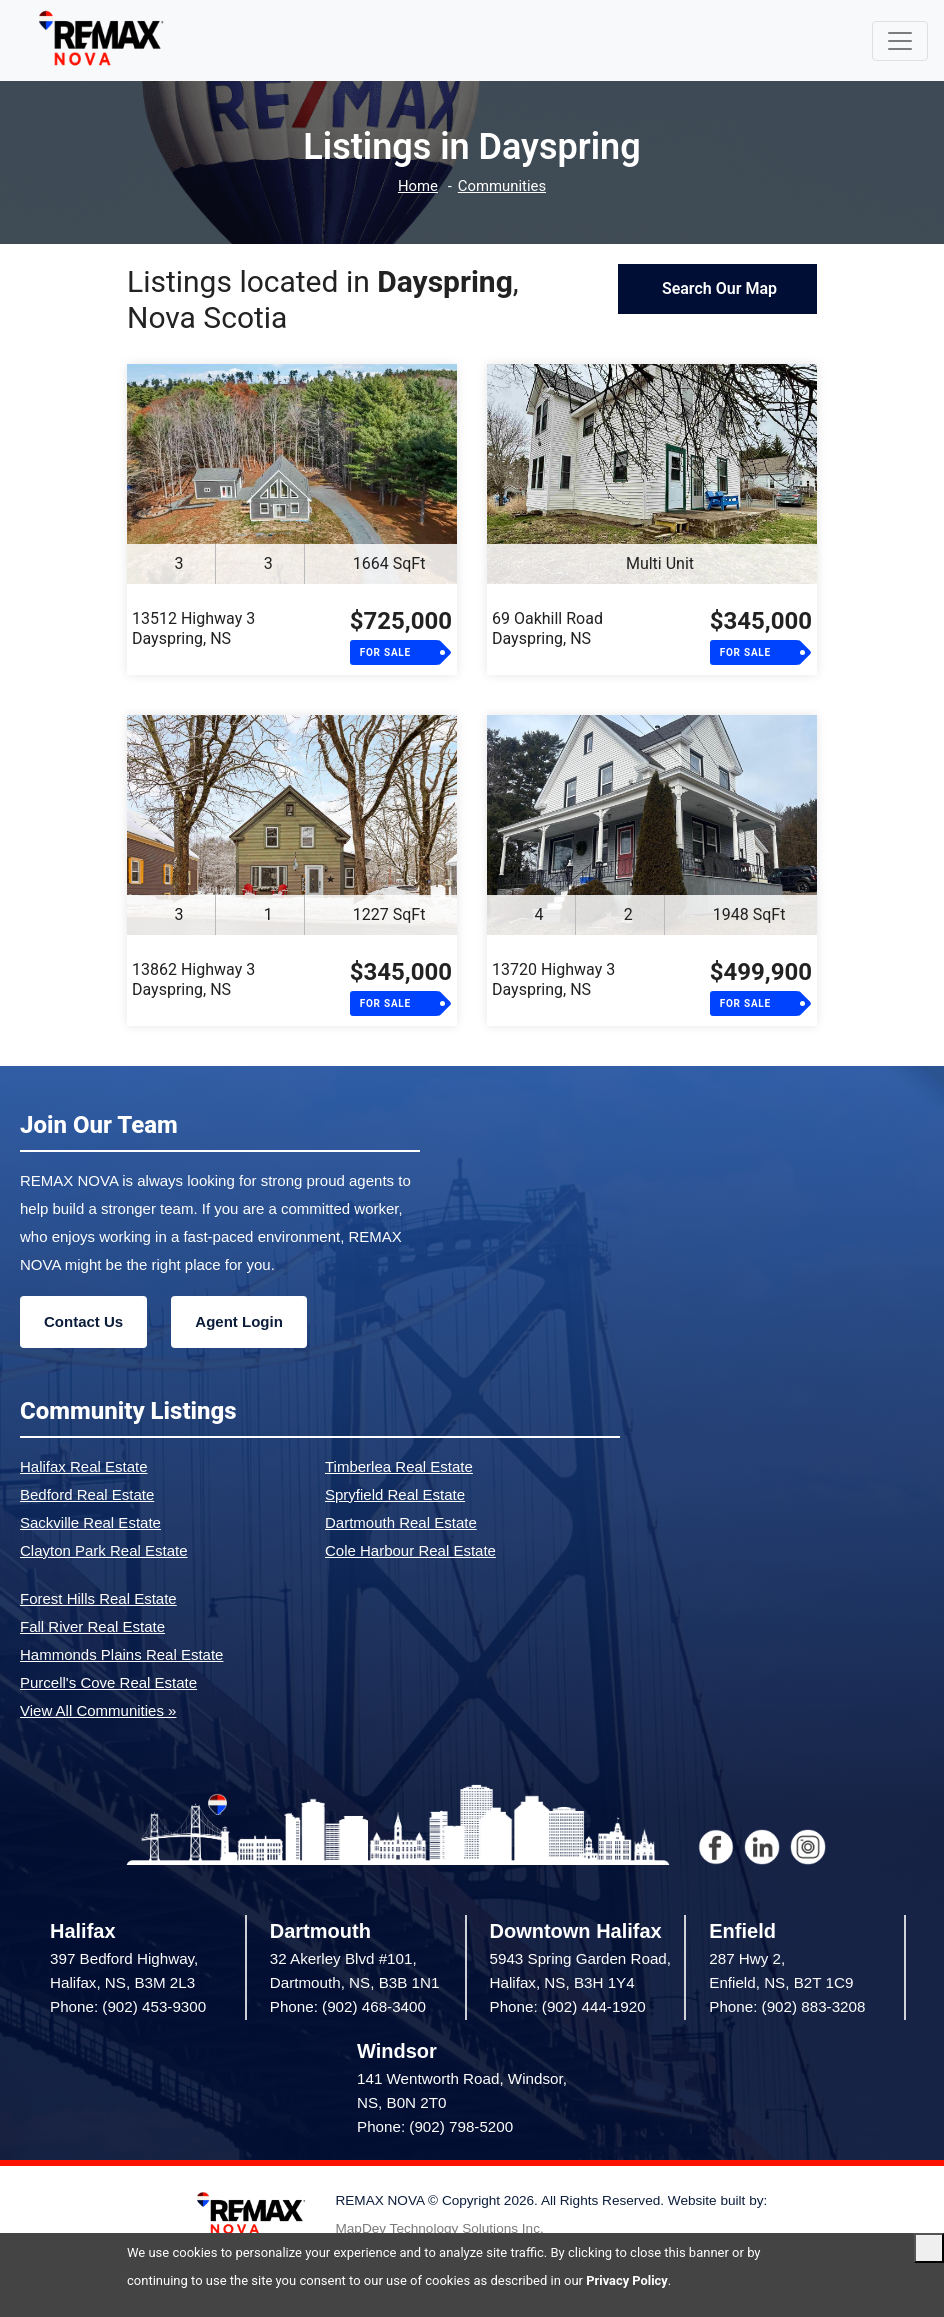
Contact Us (83, 1321)
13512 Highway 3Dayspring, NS (193, 628)
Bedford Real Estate (87, 1494)
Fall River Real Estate (92, 1626)
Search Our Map (717, 288)
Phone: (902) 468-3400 (348, 2006)
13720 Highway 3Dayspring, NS (553, 979)
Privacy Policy (627, 2280)
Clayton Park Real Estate (104, 1550)
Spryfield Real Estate (395, 1494)
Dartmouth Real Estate (401, 1522)
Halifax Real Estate (84, 1466)
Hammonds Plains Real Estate (121, 1654)
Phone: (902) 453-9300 (128, 2006)
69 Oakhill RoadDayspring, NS (547, 628)
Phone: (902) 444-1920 (568, 2006)
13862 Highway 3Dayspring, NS (193, 979)
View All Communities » (98, 1710)
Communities (502, 186)
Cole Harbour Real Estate (410, 1550)
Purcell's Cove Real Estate (108, 1682)
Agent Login (238, 1321)
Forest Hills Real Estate (98, 1598)
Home (417, 186)
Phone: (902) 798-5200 (435, 2126)
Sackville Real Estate (90, 1522)
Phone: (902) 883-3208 (787, 2006)
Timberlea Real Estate (399, 1466)
